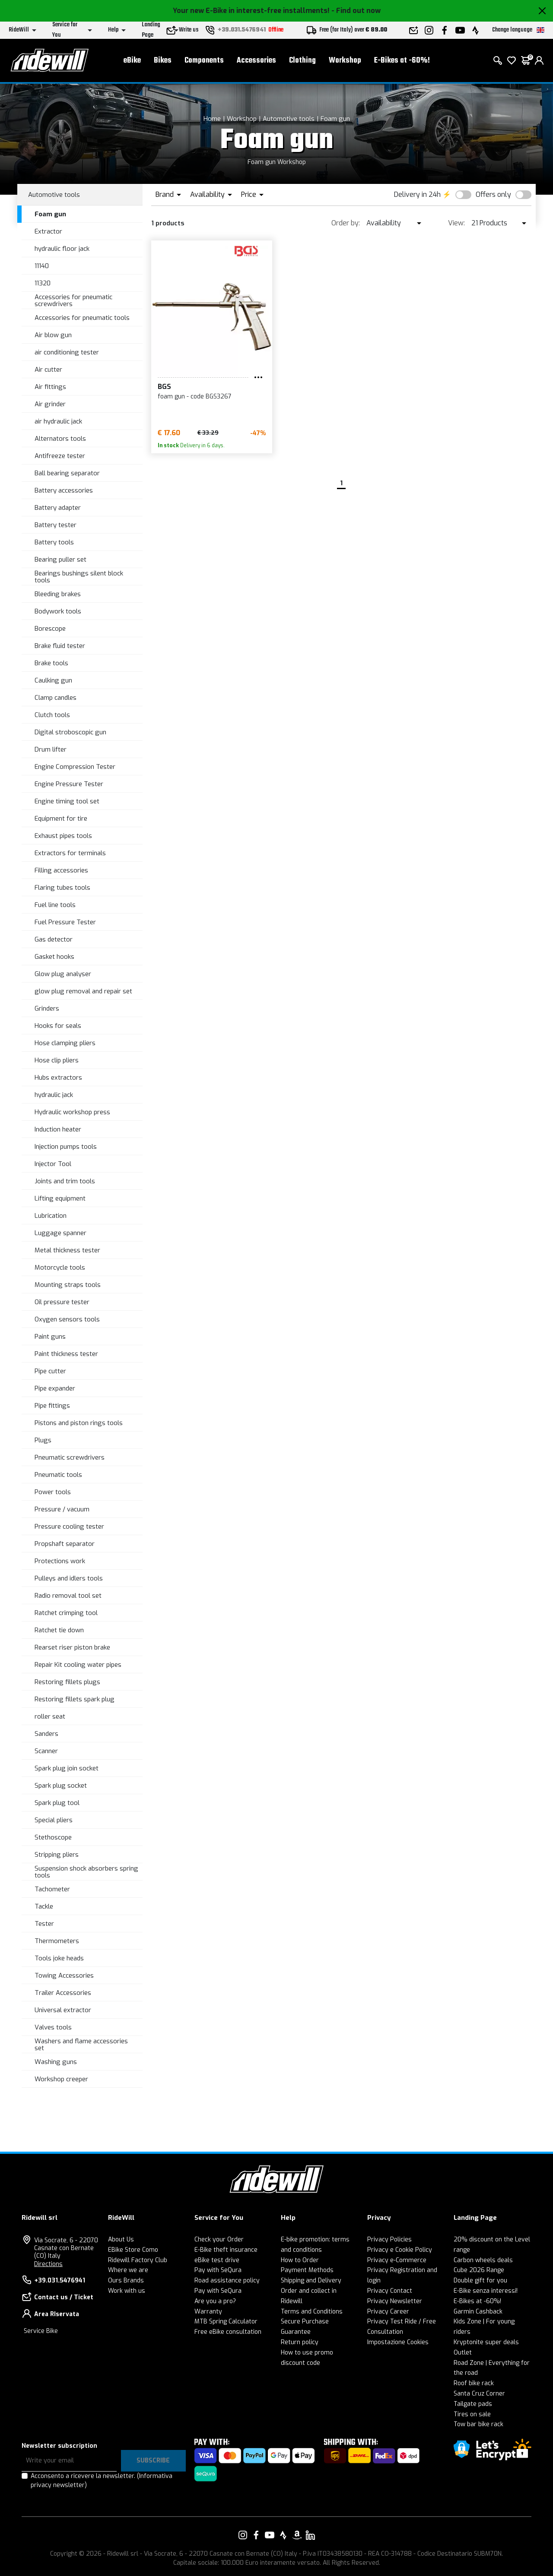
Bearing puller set (60, 559)
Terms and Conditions (312, 2311)
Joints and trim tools (65, 1181)
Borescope (50, 628)
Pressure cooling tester (69, 1526)
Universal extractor (63, 2010)
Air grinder (50, 404)
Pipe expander (55, 1388)
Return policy (299, 2342)
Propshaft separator (65, 1543)
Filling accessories (61, 870)
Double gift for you (480, 2280)
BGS (164, 386)
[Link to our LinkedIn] (310, 2535)
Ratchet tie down (59, 1630)
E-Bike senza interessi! (486, 2291)
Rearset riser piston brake (72, 1647)
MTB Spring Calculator (225, 2321)
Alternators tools (60, 438)
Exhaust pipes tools (63, 835)
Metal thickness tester (67, 1250)
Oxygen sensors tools (67, 1319)
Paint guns (50, 1336)
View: (456, 223)
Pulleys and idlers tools (69, 1578)
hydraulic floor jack (62, 248)
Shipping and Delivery (311, 2280)
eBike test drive (216, 2260)
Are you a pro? (215, 2301)
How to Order (300, 2260)
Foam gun (335, 118)
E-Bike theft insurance (225, 2250)
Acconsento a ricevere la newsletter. (101, 2480)
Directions (48, 2264)
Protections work (60, 1561)
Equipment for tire (61, 818)
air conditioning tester (67, 352)
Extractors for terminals (70, 853)
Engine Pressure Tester (69, 784)
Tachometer (52, 1889)
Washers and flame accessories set (81, 2045)
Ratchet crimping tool (66, 1613)
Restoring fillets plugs (67, 1682)
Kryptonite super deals (486, 2342)
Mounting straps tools (68, 1284)
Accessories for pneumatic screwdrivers (73, 301)
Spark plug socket (61, 1785)
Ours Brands (126, 2280)
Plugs (43, 1440)
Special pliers (54, 1820)
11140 (42, 266)
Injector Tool (53, 1164)
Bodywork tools (58, 611)
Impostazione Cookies (398, 2342)
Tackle (44, 1906)
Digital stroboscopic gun (70, 732)
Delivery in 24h (417, 194)
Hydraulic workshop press (72, 1112)
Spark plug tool (57, 1802)
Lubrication (51, 1215)
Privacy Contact (389, 2291)
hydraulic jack (54, 1094)
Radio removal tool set (68, 1595)
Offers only (493, 194)
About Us (121, 2239)
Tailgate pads (473, 2404)
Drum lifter (51, 749)
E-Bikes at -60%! (402, 60)
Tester (44, 1923)
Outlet (463, 2352)
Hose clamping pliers (65, 1043)
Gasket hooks (54, 956)
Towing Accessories (64, 1975)
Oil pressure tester (62, 1302)
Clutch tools (52, 715)
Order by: (345, 223)
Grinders (47, 1008)
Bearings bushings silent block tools (79, 577)
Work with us (126, 2291)
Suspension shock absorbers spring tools (86, 1872)
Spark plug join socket (67, 1768)
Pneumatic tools (58, 1474)
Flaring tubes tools (62, 887)
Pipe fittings (52, 1405)
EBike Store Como (133, 2250)
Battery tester (55, 525)
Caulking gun (53, 680)
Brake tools (51, 663)
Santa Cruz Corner (479, 2394)
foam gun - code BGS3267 (195, 396)
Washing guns (56, 2062)
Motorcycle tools (60, 1267)
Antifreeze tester (60, 456)
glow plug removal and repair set (83, 991)
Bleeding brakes (58, 594)
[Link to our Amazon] (297, 2535)
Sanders (46, 1733)
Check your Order (219, 2239)
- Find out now (356, 10)
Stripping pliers (57, 1854)
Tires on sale (472, 2414)
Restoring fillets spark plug (74, 1699)
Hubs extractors (58, 1077)
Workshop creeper (61, 2079)
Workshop (345, 60)
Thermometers (57, 1941)
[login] (539, 60)
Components (204, 60)
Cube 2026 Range (479, 2270)
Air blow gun (53, 335)
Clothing (302, 60)
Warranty (208, 2311)
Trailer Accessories (63, 1992)
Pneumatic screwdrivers (70, 1457)
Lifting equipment (60, 1198)
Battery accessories (64, 490)
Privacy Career (388, 2311)
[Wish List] (511, 60)
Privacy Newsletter (394, 2301)
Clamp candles (55, 697)
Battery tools (54, 542)
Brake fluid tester (60, 646)
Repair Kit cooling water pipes (78, 1664)
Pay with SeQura (218, 2270)
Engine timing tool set (67, 801)
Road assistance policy (227, 2280)
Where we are (128, 2270)
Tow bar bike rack (478, 2424)
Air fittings (50, 386)
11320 (43, 283)
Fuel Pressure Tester (65, 922)
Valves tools (53, 2027)
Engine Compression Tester (75, 766)
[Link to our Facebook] (256, 2535)
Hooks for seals (58, 1025)
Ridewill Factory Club (137, 2260)
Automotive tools (289, 118)
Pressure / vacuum (62, 1509)
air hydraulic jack (58, 421)
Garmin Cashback (478, 2311)
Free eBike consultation (227, 2332)
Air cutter (48, 369)
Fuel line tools (55, 905)
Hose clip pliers (57, 1060)
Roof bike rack (474, 2383)
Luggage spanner (60, 1233)
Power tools (53, 1492)
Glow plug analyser (63, 974)
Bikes (163, 60)
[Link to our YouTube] (269, 2535)
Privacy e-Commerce (396, 2260)
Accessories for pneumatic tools (82, 317)
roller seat (50, 1716)
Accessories (256, 60)
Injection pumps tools (66, 1146)
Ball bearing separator (67, 473)
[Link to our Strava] (283, 2535)
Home (212, 118)
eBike (132, 60)
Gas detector (54, 939)
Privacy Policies (389, 2239)
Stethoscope (53, 1837)
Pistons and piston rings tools (79, 1423)
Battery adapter (58, 507)
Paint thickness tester (66, 1354)
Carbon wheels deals (483, 2260)
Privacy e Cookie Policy (399, 2250)
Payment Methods (307, 2270)
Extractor (48, 231)
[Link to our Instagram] (243, 2535)
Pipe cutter (50, 1371)
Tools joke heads (59, 1958)
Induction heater (58, 1129)
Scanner (46, 1751)
